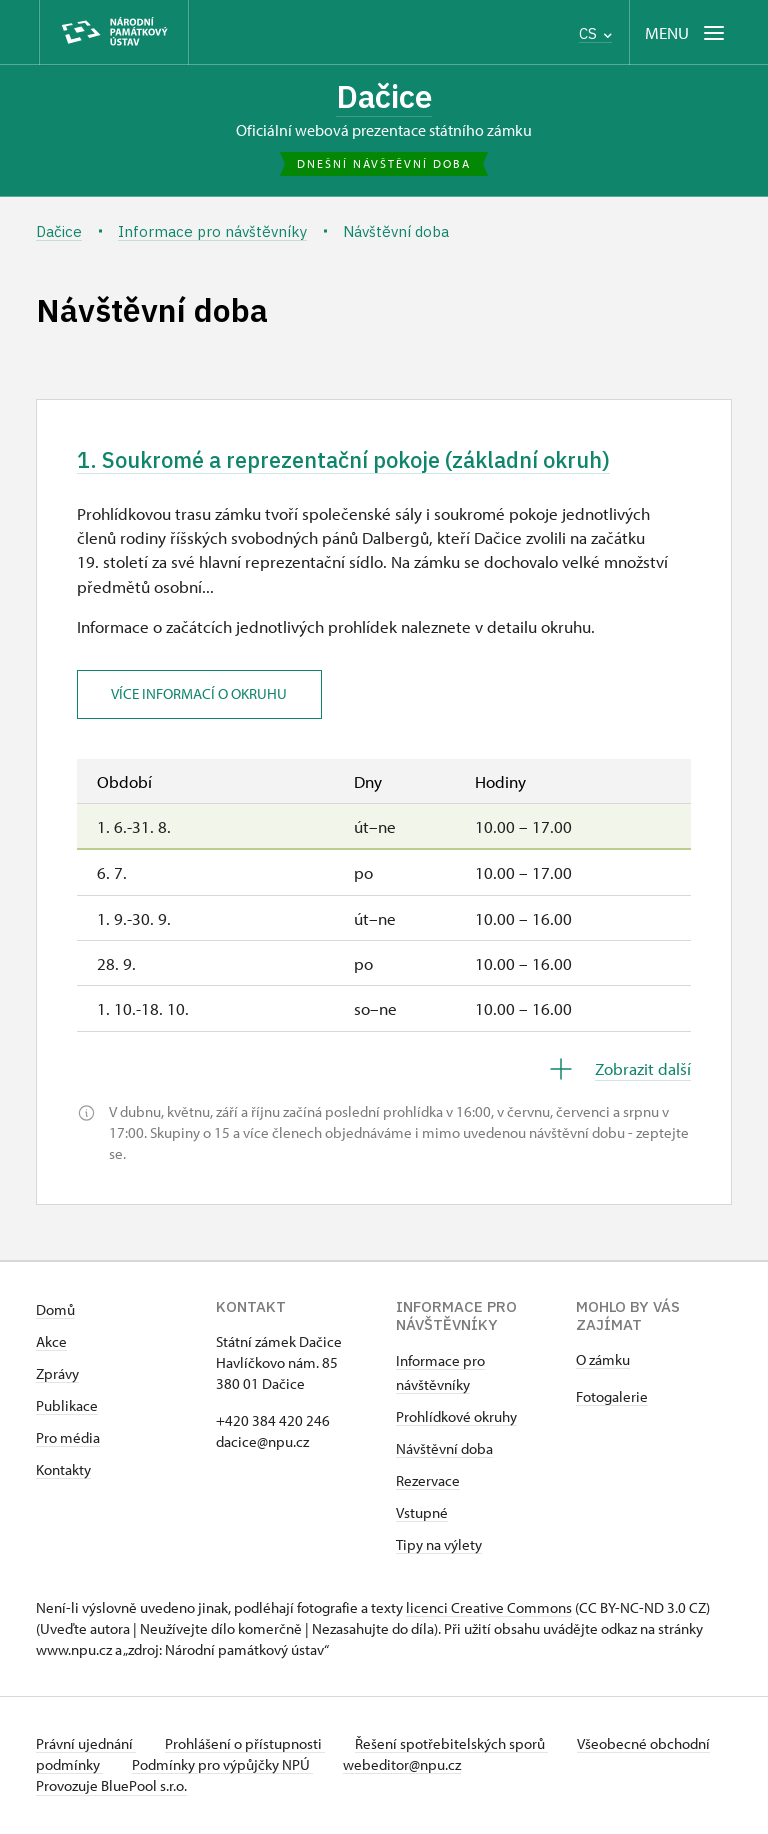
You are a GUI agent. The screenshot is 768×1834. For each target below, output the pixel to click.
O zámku (603, 1361)
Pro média (68, 1439)
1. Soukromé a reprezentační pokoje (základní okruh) (358, 461)
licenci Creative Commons (489, 1609)
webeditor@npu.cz (470, 1766)
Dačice (384, 97)
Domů (55, 1311)
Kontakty (63, 1471)
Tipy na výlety (439, 1546)
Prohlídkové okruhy (456, 1418)
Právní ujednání (86, 1745)
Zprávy (57, 1375)
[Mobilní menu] (686, 32)
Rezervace (428, 1482)
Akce (51, 1343)
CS (595, 33)
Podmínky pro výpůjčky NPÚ (288, 1766)
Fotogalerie (612, 1398)
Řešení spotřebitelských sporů (456, 1745)
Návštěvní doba (444, 1450)
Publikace (67, 1407)
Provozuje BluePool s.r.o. (111, 1787)
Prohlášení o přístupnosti (248, 1745)
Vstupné (422, 1514)
